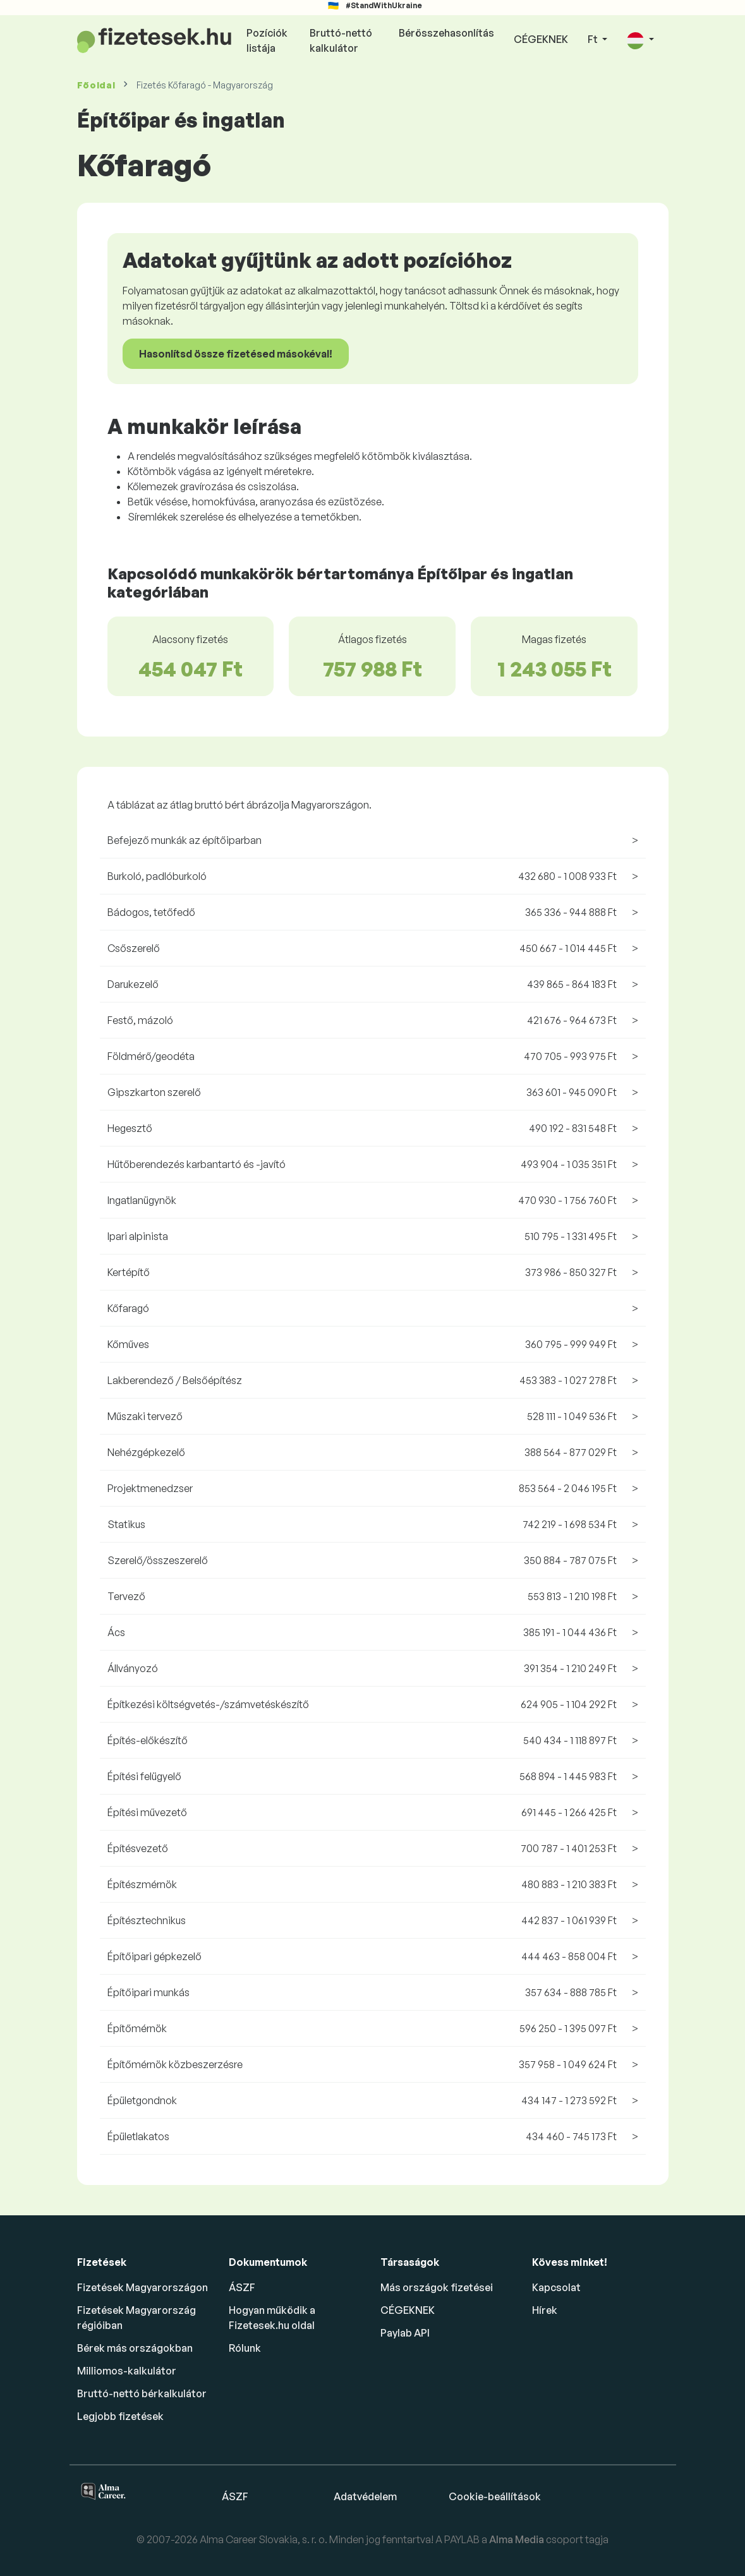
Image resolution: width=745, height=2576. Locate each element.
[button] (640, 40)
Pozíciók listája (267, 40)
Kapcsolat (556, 2287)
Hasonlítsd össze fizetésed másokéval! (235, 353)
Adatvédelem (365, 2496)
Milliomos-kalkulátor (126, 2370)
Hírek (544, 2310)
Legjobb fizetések (120, 2416)
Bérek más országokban (135, 2348)
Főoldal (96, 85)
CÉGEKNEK (541, 39)
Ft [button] (594, 39)
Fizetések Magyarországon (142, 2287)
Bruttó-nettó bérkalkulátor (142, 2393)
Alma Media (517, 2539)
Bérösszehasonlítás (446, 33)
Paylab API (405, 2332)
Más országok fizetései (436, 2287)
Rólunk (245, 2348)
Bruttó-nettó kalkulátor (341, 40)
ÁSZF (242, 2287)
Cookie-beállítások (495, 2496)
